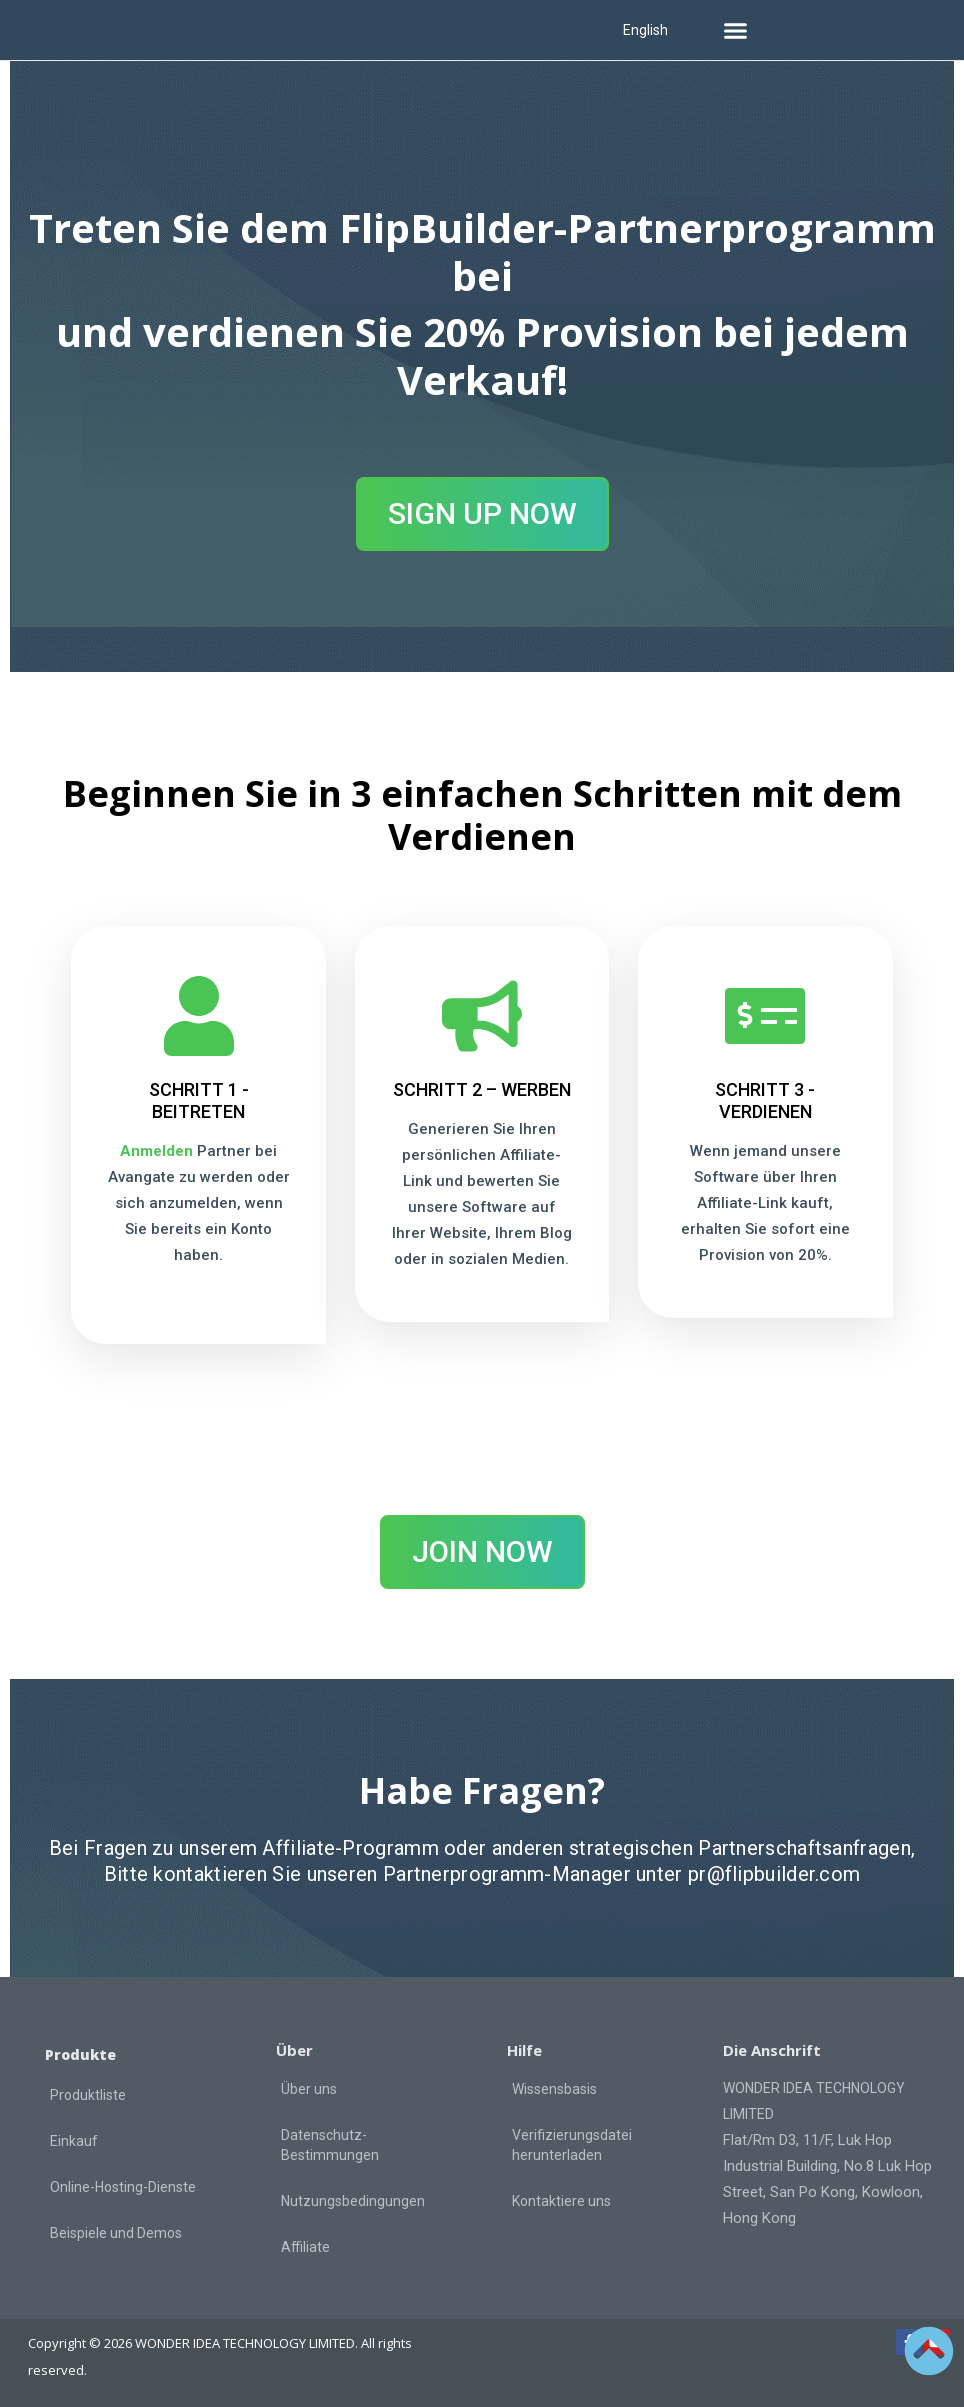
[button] (736, 30)
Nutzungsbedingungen (353, 2200)
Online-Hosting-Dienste (123, 2186)
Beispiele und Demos (116, 2232)
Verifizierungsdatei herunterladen (572, 2144)
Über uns (309, 2088)
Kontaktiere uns (561, 2200)
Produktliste (88, 2094)
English (645, 30)
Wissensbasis (554, 2088)
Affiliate (305, 2246)
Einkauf (74, 2140)
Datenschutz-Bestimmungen (330, 2144)
